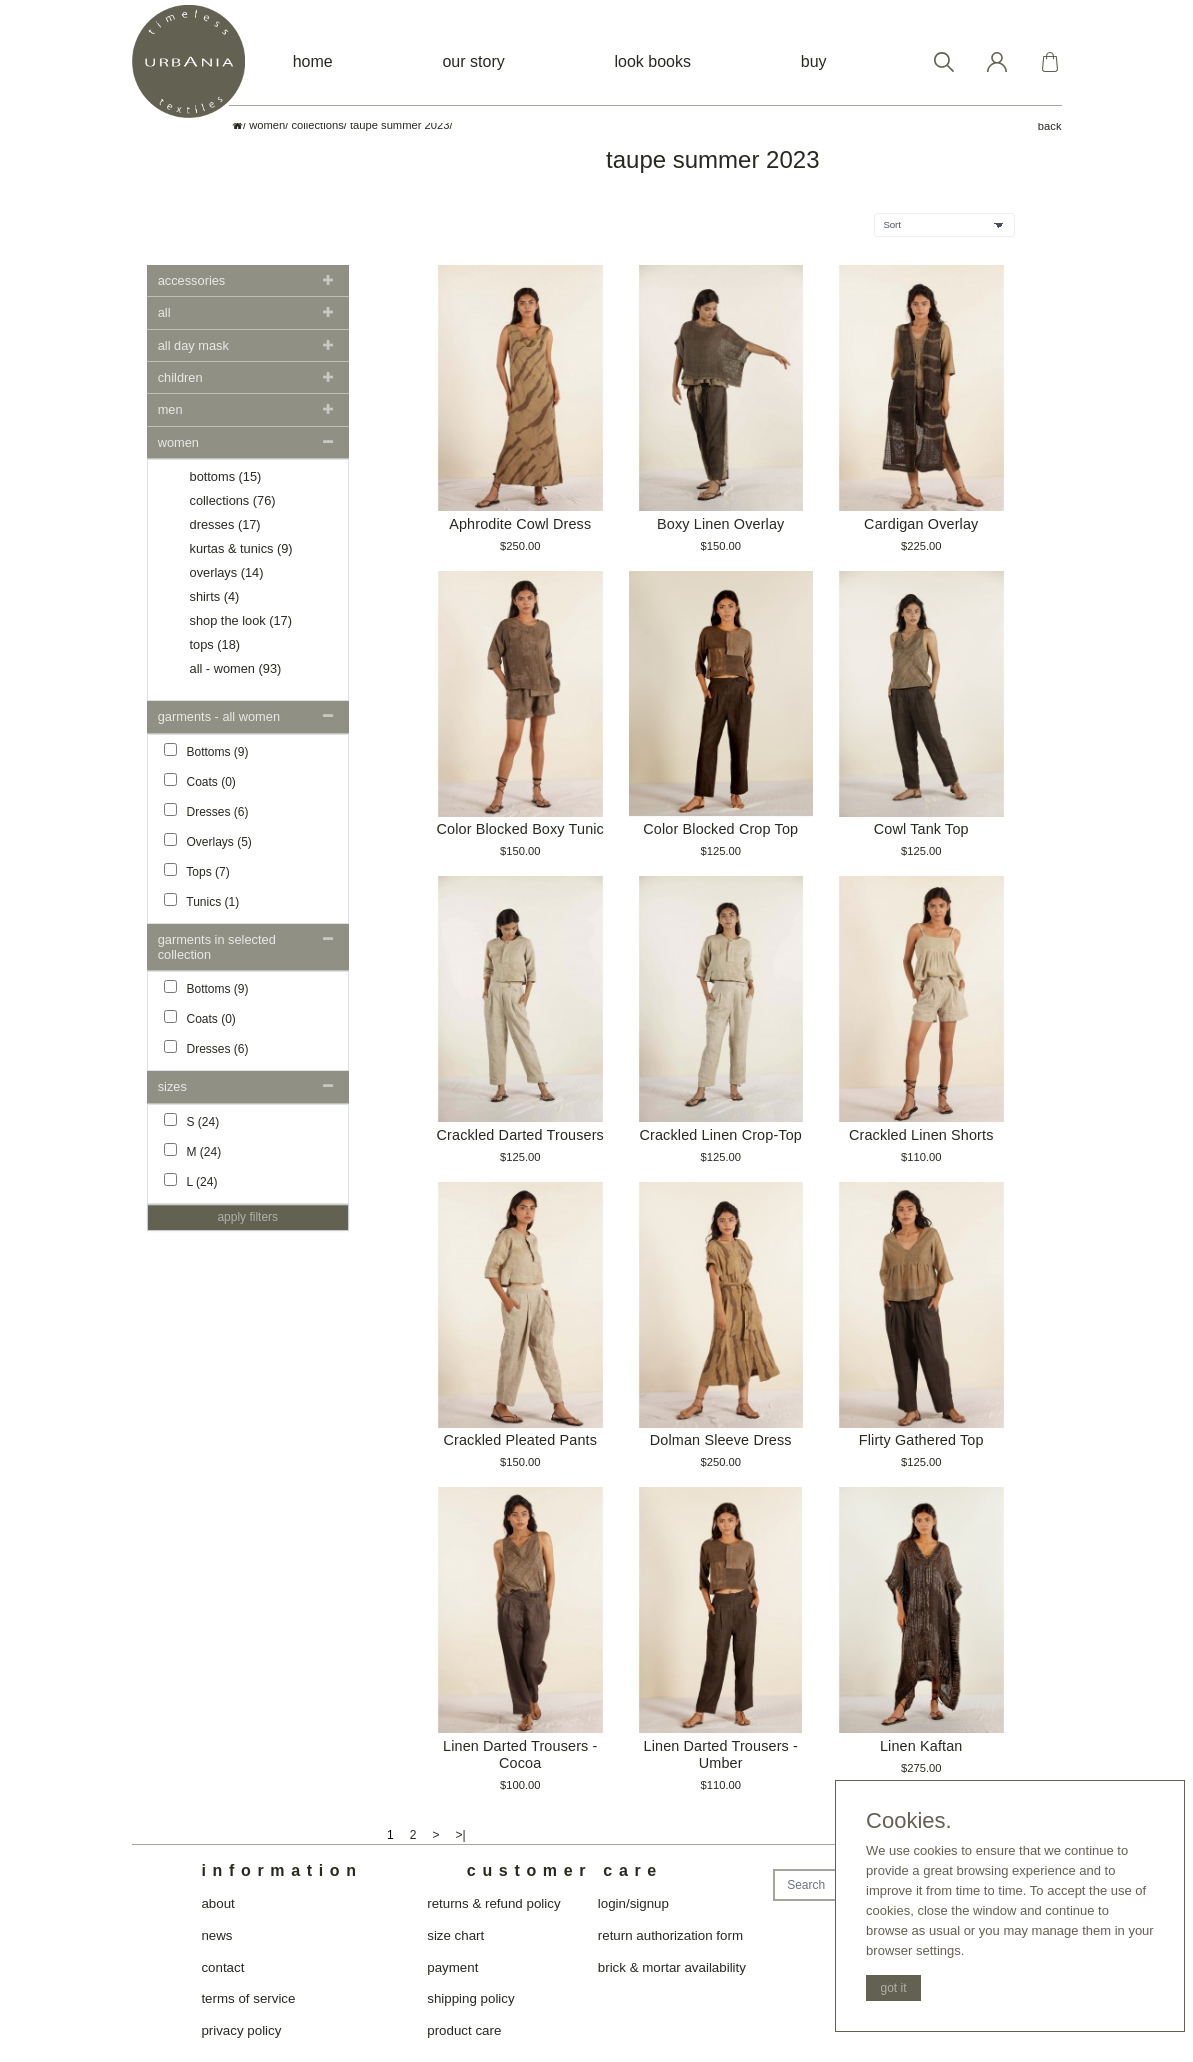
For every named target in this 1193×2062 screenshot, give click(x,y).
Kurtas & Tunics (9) (241, 548)
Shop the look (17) (241, 620)
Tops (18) (215, 644)
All (164, 312)
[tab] (248, 281)
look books (653, 61)
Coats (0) (200, 781)
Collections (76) (233, 500)
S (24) (192, 1121)
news (216, 1935)
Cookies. (909, 1821)
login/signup (633, 1903)
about (217, 1903)
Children (180, 377)
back (1050, 126)
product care (464, 2030)
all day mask (193, 345)
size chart (455, 1935)
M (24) (193, 1151)
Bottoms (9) (206, 751)
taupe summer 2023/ (401, 125)
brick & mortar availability (672, 1967)
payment (452, 1967)
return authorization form (670, 1935)
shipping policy (470, 1998)
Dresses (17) (225, 524)
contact (222, 1967)
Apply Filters (247, 1217)
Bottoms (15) (226, 476)
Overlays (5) (208, 841)
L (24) (191, 1181)
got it (893, 1988)
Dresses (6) (206, 811)
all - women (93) (236, 668)
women (178, 442)
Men (170, 409)
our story (473, 61)
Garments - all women (219, 716)
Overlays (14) (227, 572)
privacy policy (241, 2030)
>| (460, 1835)
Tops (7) (197, 871)
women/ (268, 125)
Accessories (192, 280)
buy (814, 61)
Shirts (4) (215, 596)
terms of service (248, 1998)
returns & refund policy (493, 1903)
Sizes (172, 1086)
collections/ (319, 125)
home (313, 61)
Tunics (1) (202, 901)
